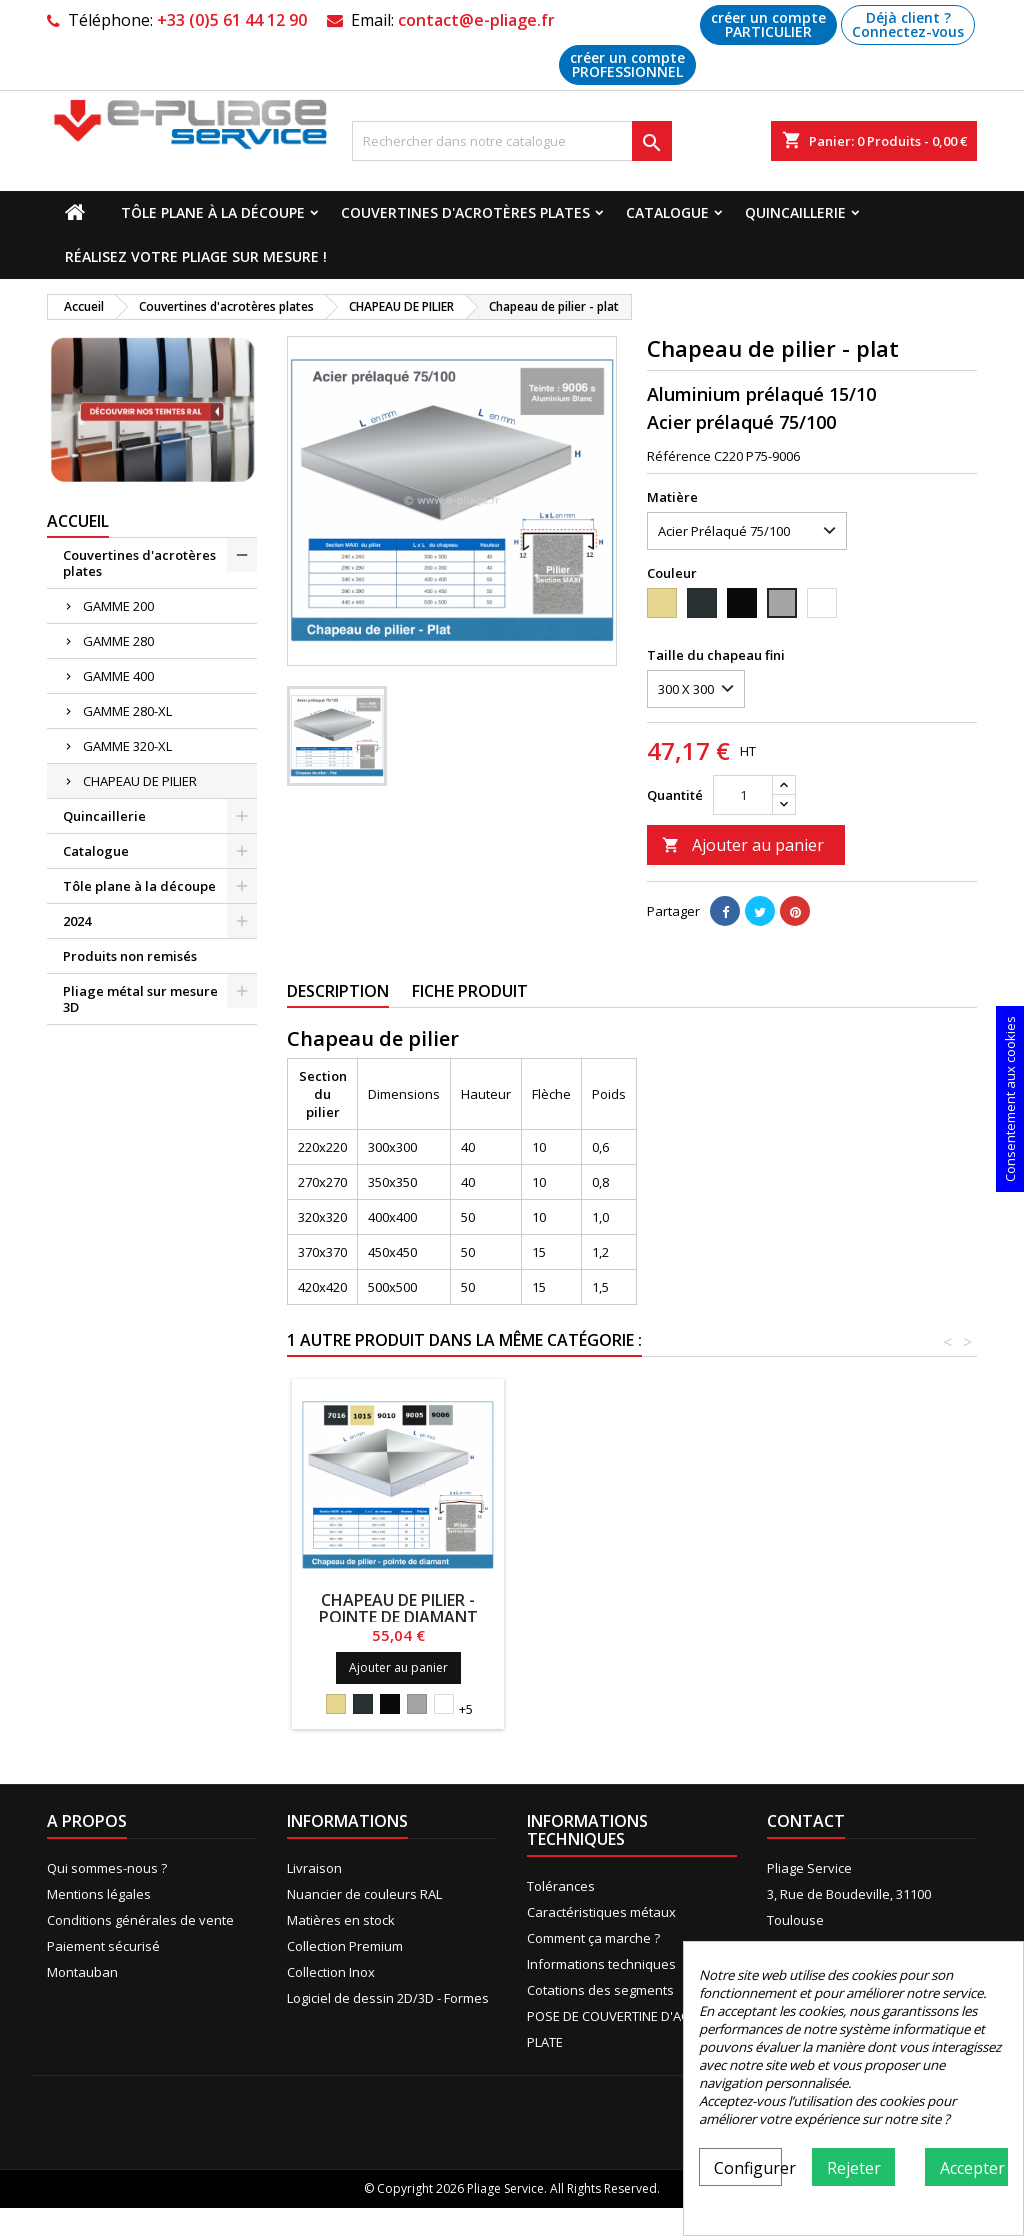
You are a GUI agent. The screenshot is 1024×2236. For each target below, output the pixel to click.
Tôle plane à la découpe (213, 212)
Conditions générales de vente (140, 1920)
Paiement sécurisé (103, 1946)
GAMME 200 (118, 606)
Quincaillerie (795, 212)
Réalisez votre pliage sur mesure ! (196, 256)
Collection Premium (345, 1946)
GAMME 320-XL (127, 746)
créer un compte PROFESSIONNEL (627, 64)
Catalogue (667, 212)
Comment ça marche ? (593, 1938)
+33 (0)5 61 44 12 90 (232, 20)
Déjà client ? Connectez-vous (908, 24)
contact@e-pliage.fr (476, 20)
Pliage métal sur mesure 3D (140, 999)
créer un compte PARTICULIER (768, 24)
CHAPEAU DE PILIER (140, 781)
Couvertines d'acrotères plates (465, 212)
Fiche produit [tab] (470, 991)
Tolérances (561, 1886)
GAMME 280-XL (127, 711)
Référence (679, 456)
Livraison (314, 1868)
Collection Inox (331, 1972)
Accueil (78, 521)
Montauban (82, 1972)
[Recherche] (512, 141)
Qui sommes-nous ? (107, 1868)
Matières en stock (341, 1920)
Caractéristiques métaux (601, 1912)
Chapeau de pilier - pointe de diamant (398, 1608)
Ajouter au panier (743, 845)
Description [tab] (338, 991)
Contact (806, 1821)
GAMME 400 (118, 676)
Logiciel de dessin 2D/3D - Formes (388, 1998)
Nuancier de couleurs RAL (364, 1894)
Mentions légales (99, 1894)
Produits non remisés (130, 956)
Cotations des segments (600, 1990)
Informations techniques (601, 1964)
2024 (77, 921)
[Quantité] (743, 795)
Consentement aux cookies (1010, 1099)
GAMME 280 (118, 641)
